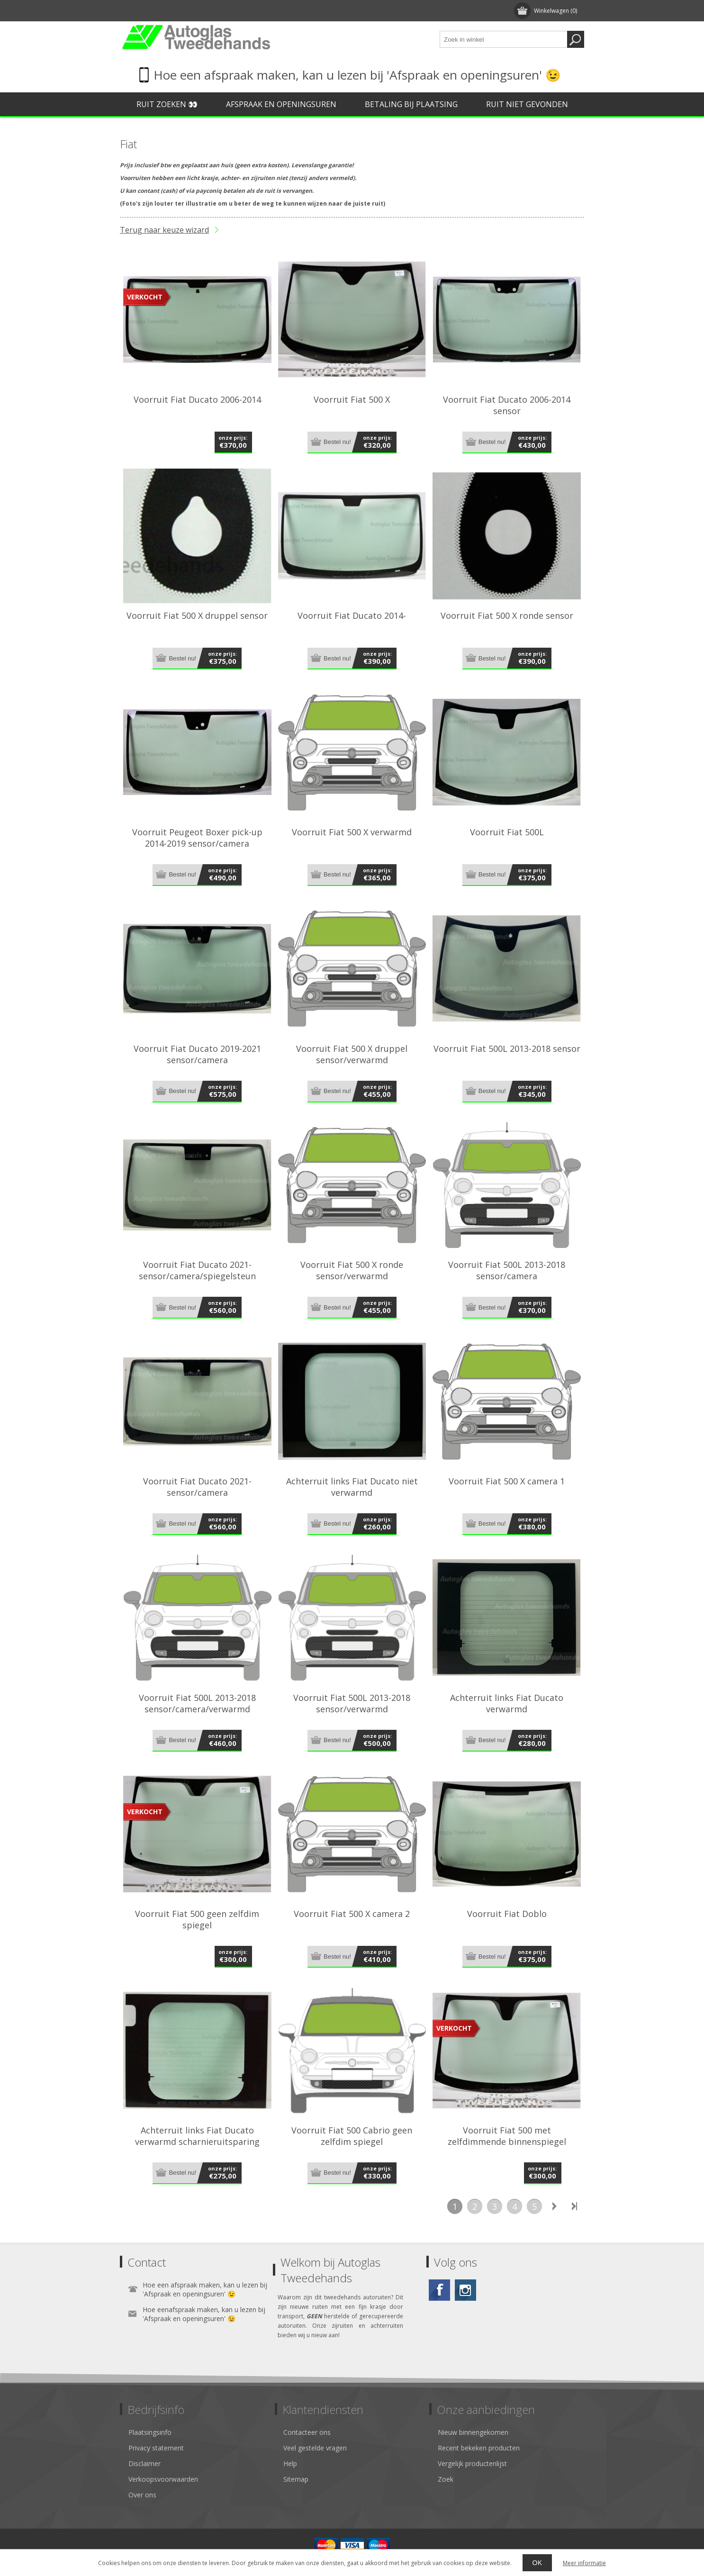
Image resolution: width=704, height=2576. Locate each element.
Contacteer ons (307, 2432)
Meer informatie (584, 2563)
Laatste (574, 2206)
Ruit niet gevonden (527, 104)
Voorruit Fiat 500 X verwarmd (352, 832)
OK (537, 2563)
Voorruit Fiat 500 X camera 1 (507, 1481)
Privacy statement (156, 2447)
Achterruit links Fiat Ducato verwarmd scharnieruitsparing (197, 2135)
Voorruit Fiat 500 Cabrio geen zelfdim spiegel (351, 2135)
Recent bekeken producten (479, 2447)
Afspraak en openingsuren (281, 104)
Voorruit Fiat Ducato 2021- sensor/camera (197, 1486)
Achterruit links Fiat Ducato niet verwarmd (352, 1486)
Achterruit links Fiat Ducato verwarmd (506, 1703)
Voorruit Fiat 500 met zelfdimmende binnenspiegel (507, 2135)
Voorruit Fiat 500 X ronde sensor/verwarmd (351, 1270)
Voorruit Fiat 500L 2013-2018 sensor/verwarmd (351, 1703)
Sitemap (295, 2479)
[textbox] (504, 39)
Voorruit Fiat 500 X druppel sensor (197, 615)
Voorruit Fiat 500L (507, 832)
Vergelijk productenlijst (472, 2463)
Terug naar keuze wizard (164, 230)
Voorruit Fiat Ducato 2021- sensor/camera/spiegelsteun (197, 1270)
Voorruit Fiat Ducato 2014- (352, 615)
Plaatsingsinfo (149, 2432)
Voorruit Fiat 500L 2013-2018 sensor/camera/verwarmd (197, 1703)
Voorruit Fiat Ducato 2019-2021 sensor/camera (197, 1054)
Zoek (445, 2479)
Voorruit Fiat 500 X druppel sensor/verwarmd (351, 1054)
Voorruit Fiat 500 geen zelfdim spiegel (197, 1919)
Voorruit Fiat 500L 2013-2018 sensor (506, 1048)
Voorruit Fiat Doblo (507, 1913)
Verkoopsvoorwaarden (163, 2479)
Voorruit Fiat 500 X (352, 399)
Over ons (142, 2494)
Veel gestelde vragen (315, 2447)
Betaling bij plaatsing (411, 104)
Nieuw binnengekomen (473, 2432)
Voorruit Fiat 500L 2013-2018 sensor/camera (506, 1270)
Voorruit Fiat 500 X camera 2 (352, 1913)
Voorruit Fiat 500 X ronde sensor (507, 615)
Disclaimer (144, 2463)
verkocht (144, 296)
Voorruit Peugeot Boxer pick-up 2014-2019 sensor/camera (197, 837)
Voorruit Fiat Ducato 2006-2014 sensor (506, 405)
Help (290, 2463)
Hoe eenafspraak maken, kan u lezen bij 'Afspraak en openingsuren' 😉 (204, 2314)
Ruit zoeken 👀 (167, 104)
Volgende (554, 2206)
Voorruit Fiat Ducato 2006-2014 (197, 399)
